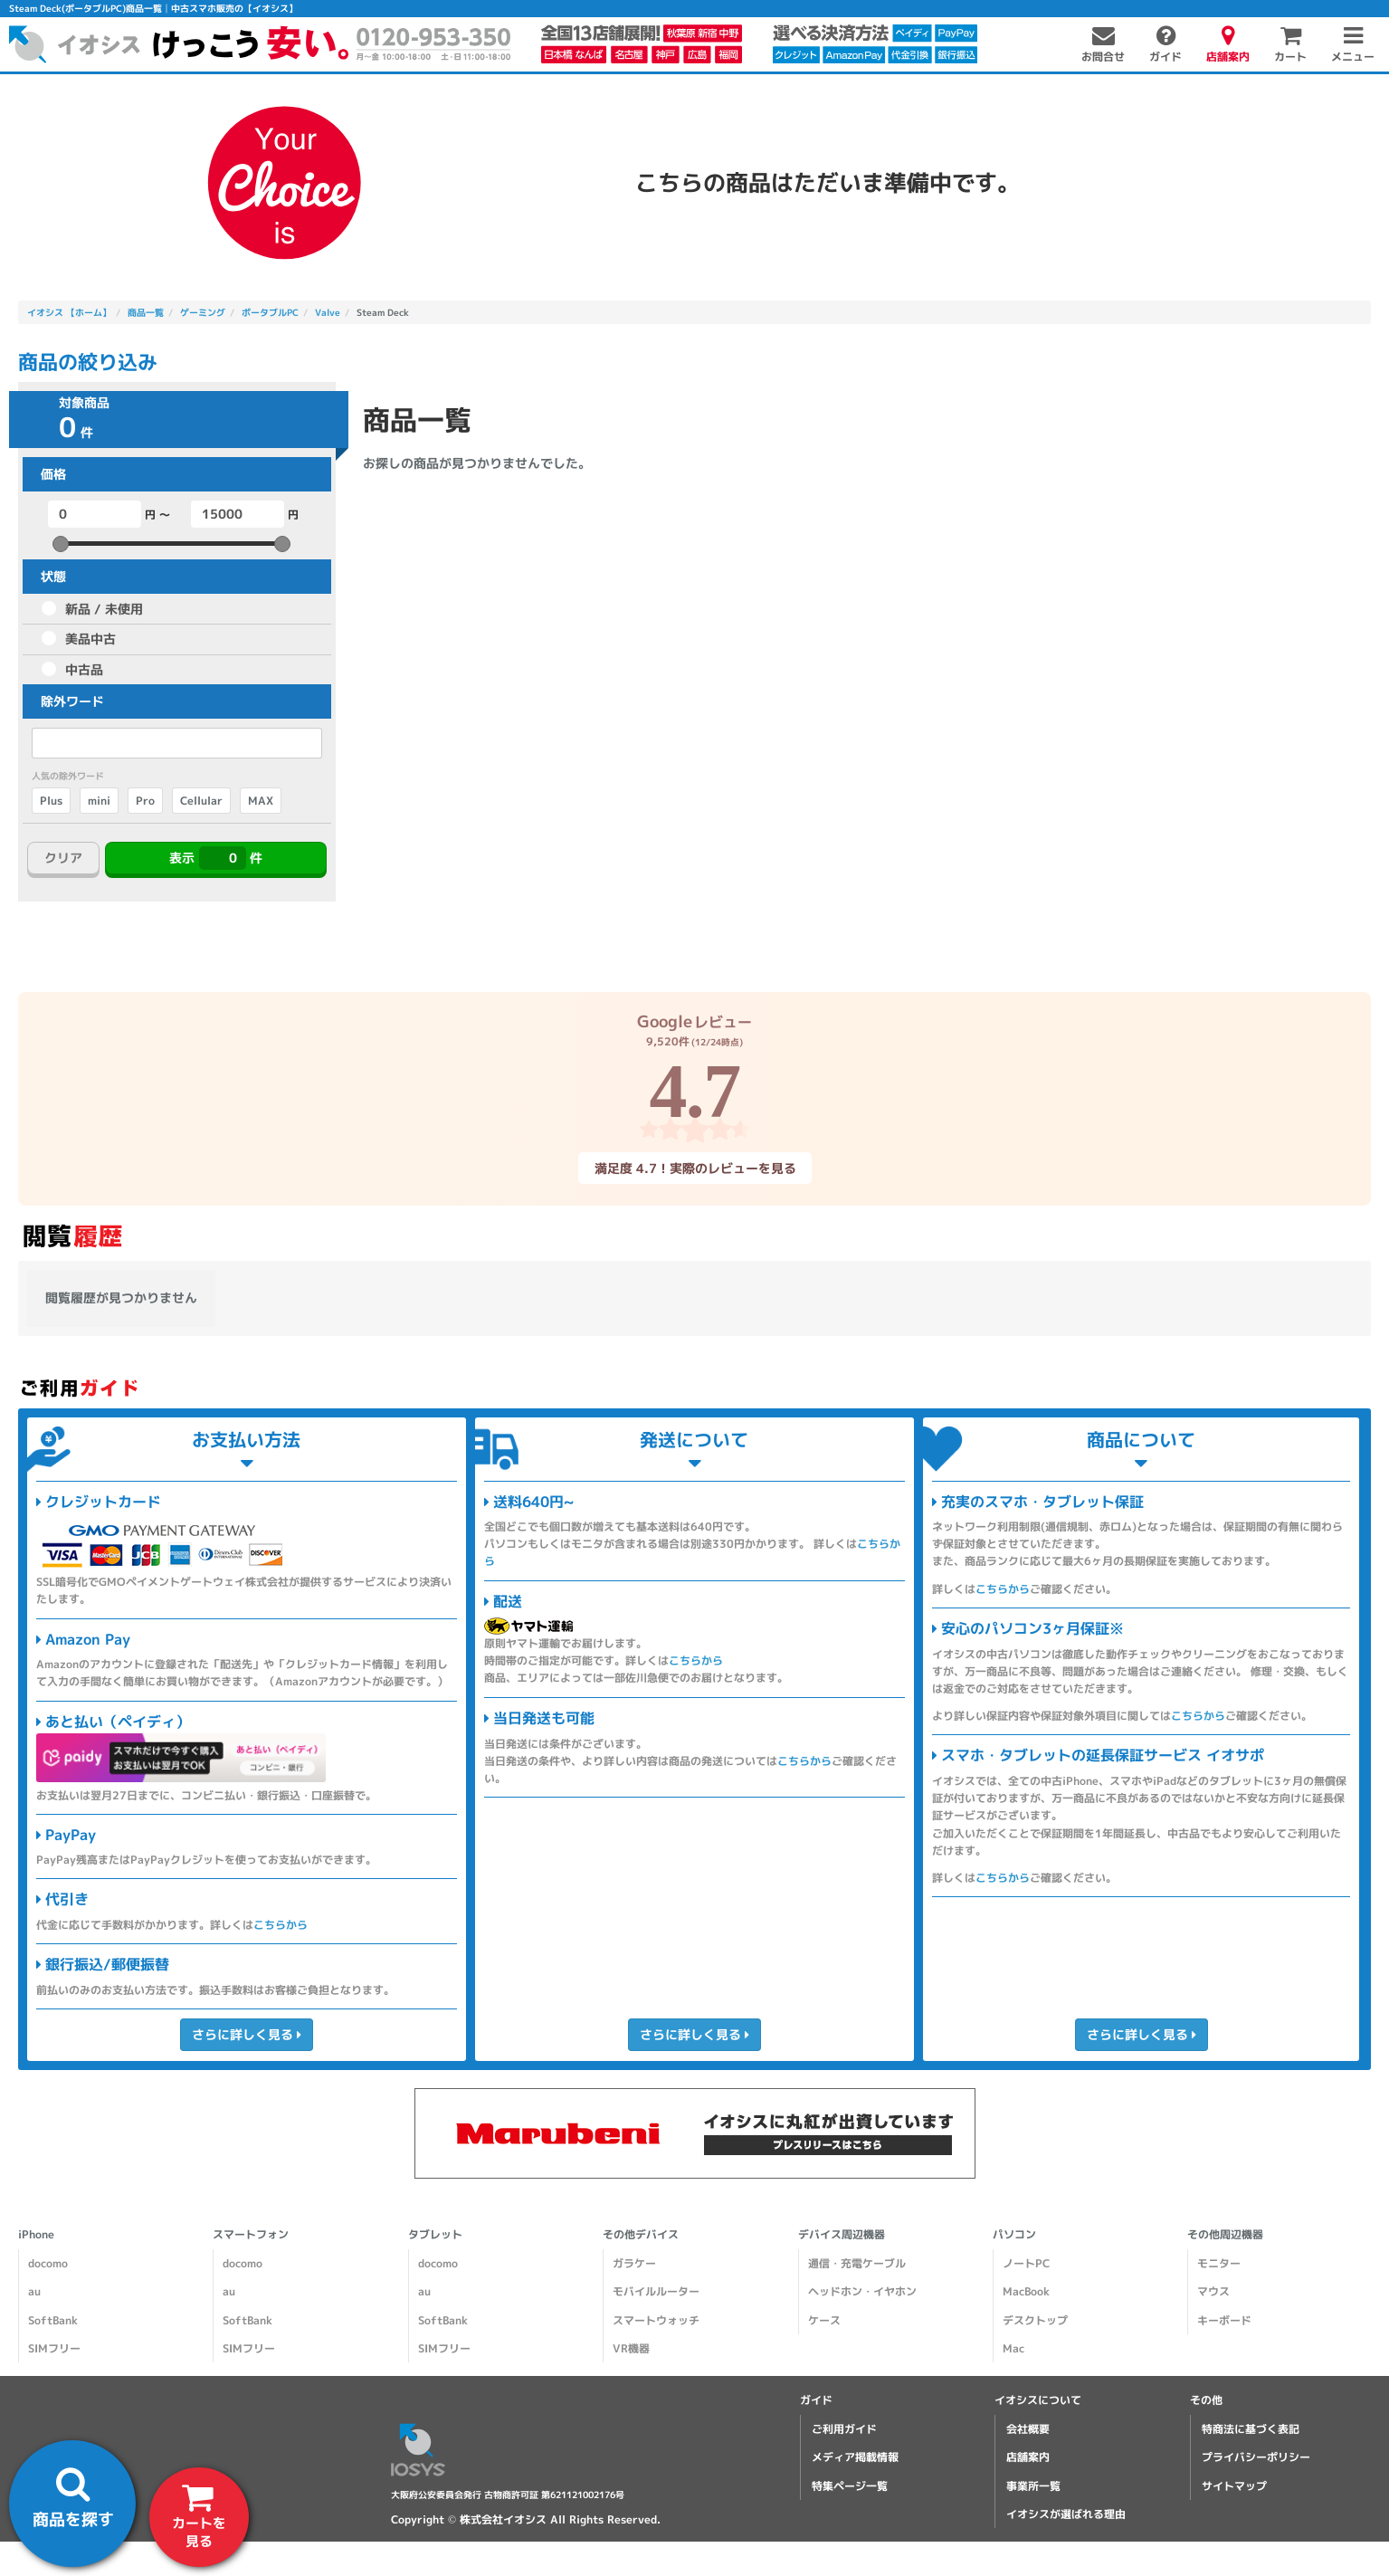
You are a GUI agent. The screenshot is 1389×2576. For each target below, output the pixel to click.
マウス (1213, 2291)
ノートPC (1026, 2263)
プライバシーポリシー (1256, 2457)
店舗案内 (1028, 2457)
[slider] (60, 544)
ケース (824, 2320)
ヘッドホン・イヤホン (862, 2291)
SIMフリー (54, 2348)
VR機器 (631, 2348)
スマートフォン (251, 2234)
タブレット (435, 2234)
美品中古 (90, 638)
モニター (1219, 2263)
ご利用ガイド (844, 2429)
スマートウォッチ (656, 2320)
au (34, 2291)
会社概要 (1028, 2429)
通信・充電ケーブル (857, 2263)
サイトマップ (1234, 2486)
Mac (1013, 2348)
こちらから (280, 1924)
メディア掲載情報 (855, 2457)
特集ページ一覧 (850, 2486)
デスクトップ (1035, 2320)
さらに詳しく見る (246, 2034)
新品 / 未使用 (104, 608)
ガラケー (634, 2263)
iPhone (36, 2234)
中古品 (84, 669)
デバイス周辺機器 (841, 2234)
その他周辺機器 (1225, 2234)
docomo (48, 2263)
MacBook (1026, 2291)
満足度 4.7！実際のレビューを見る (694, 1168)
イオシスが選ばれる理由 (1066, 2514)
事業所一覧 (1033, 2486)
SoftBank (53, 2320)
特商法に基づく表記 (1250, 2429)
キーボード (1224, 2320)
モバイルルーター (656, 2291)
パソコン (1014, 2234)
